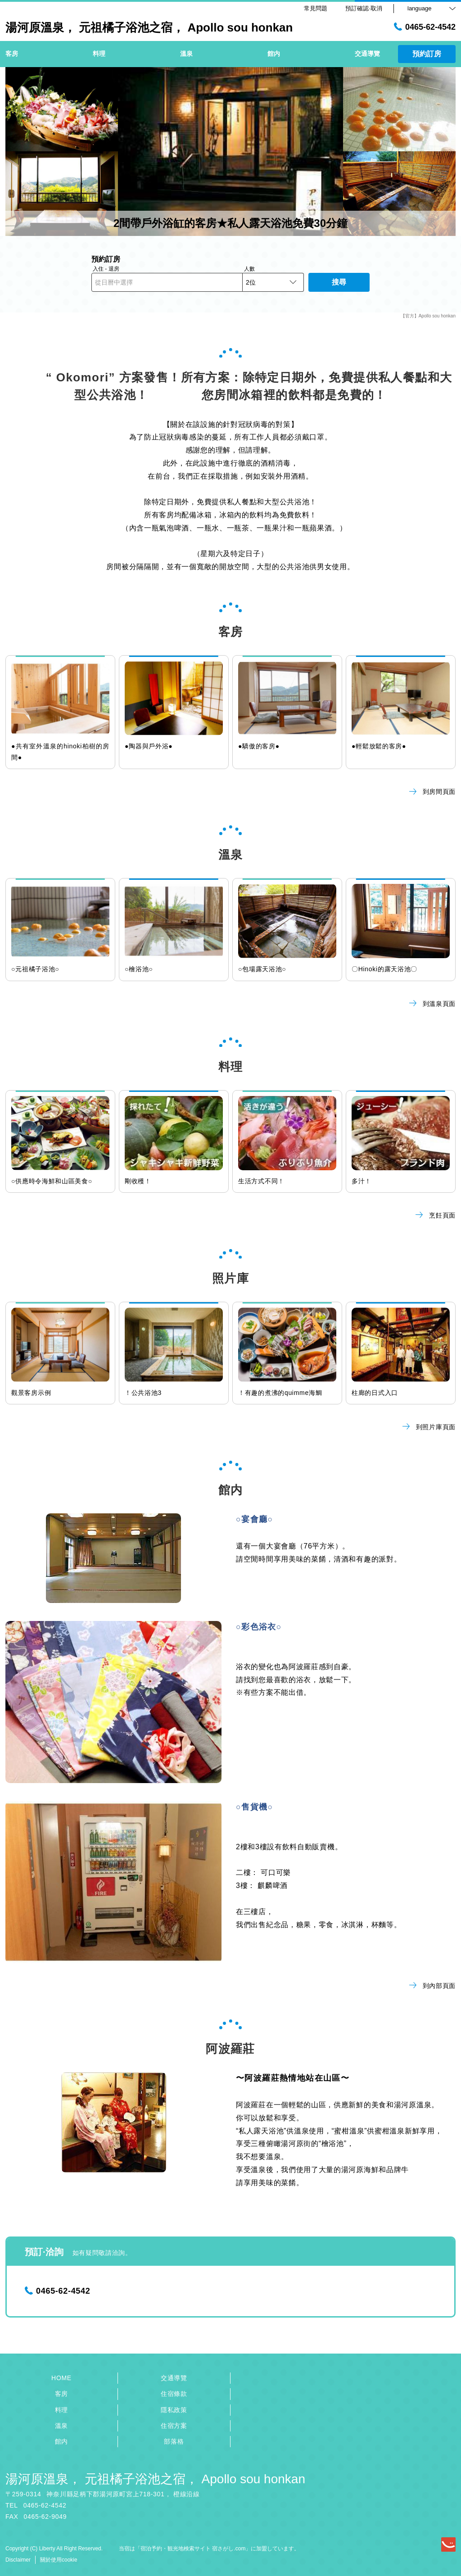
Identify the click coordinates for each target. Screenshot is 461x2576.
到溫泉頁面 (432, 1003)
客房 (61, 2393)
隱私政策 (174, 2409)
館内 (61, 2441)
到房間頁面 (432, 791)
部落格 (174, 2441)
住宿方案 (174, 2425)
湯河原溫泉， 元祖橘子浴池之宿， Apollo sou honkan (155, 2479)
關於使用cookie (58, 2560)
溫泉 (61, 2425)
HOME (61, 2377)
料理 (61, 2409)
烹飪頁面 (436, 1215)
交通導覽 (174, 2377)
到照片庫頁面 (429, 1427)
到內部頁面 (432, 1985)
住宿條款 (174, 2393)
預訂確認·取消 (363, 8)
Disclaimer (18, 2560)
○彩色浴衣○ (259, 1626)
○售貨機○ (254, 1806)
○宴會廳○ (254, 1519)
